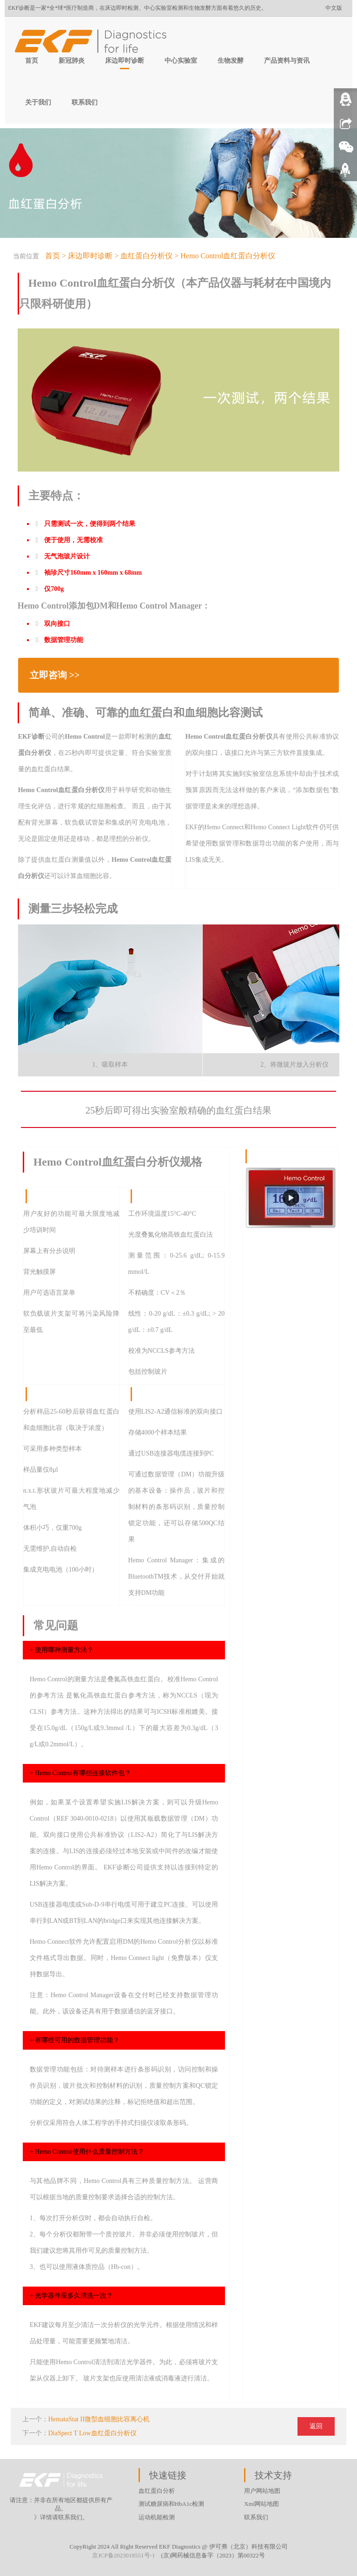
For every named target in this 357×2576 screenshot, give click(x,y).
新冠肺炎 (72, 60)
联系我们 (85, 102)
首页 (31, 60)
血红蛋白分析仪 (146, 256)
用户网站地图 (262, 2490)
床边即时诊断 (124, 60)
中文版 (333, 8)
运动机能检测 (157, 2517)
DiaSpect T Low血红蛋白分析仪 (92, 2433)
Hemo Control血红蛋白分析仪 (227, 256)
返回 (316, 2426)
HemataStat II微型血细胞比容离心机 (99, 2419)
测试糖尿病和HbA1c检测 (172, 2503)
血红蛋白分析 (157, 2490)
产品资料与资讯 (287, 60)
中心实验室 (181, 60)
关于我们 (38, 102)
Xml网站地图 (261, 2503)
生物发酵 (231, 60)
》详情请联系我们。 (61, 2517)
